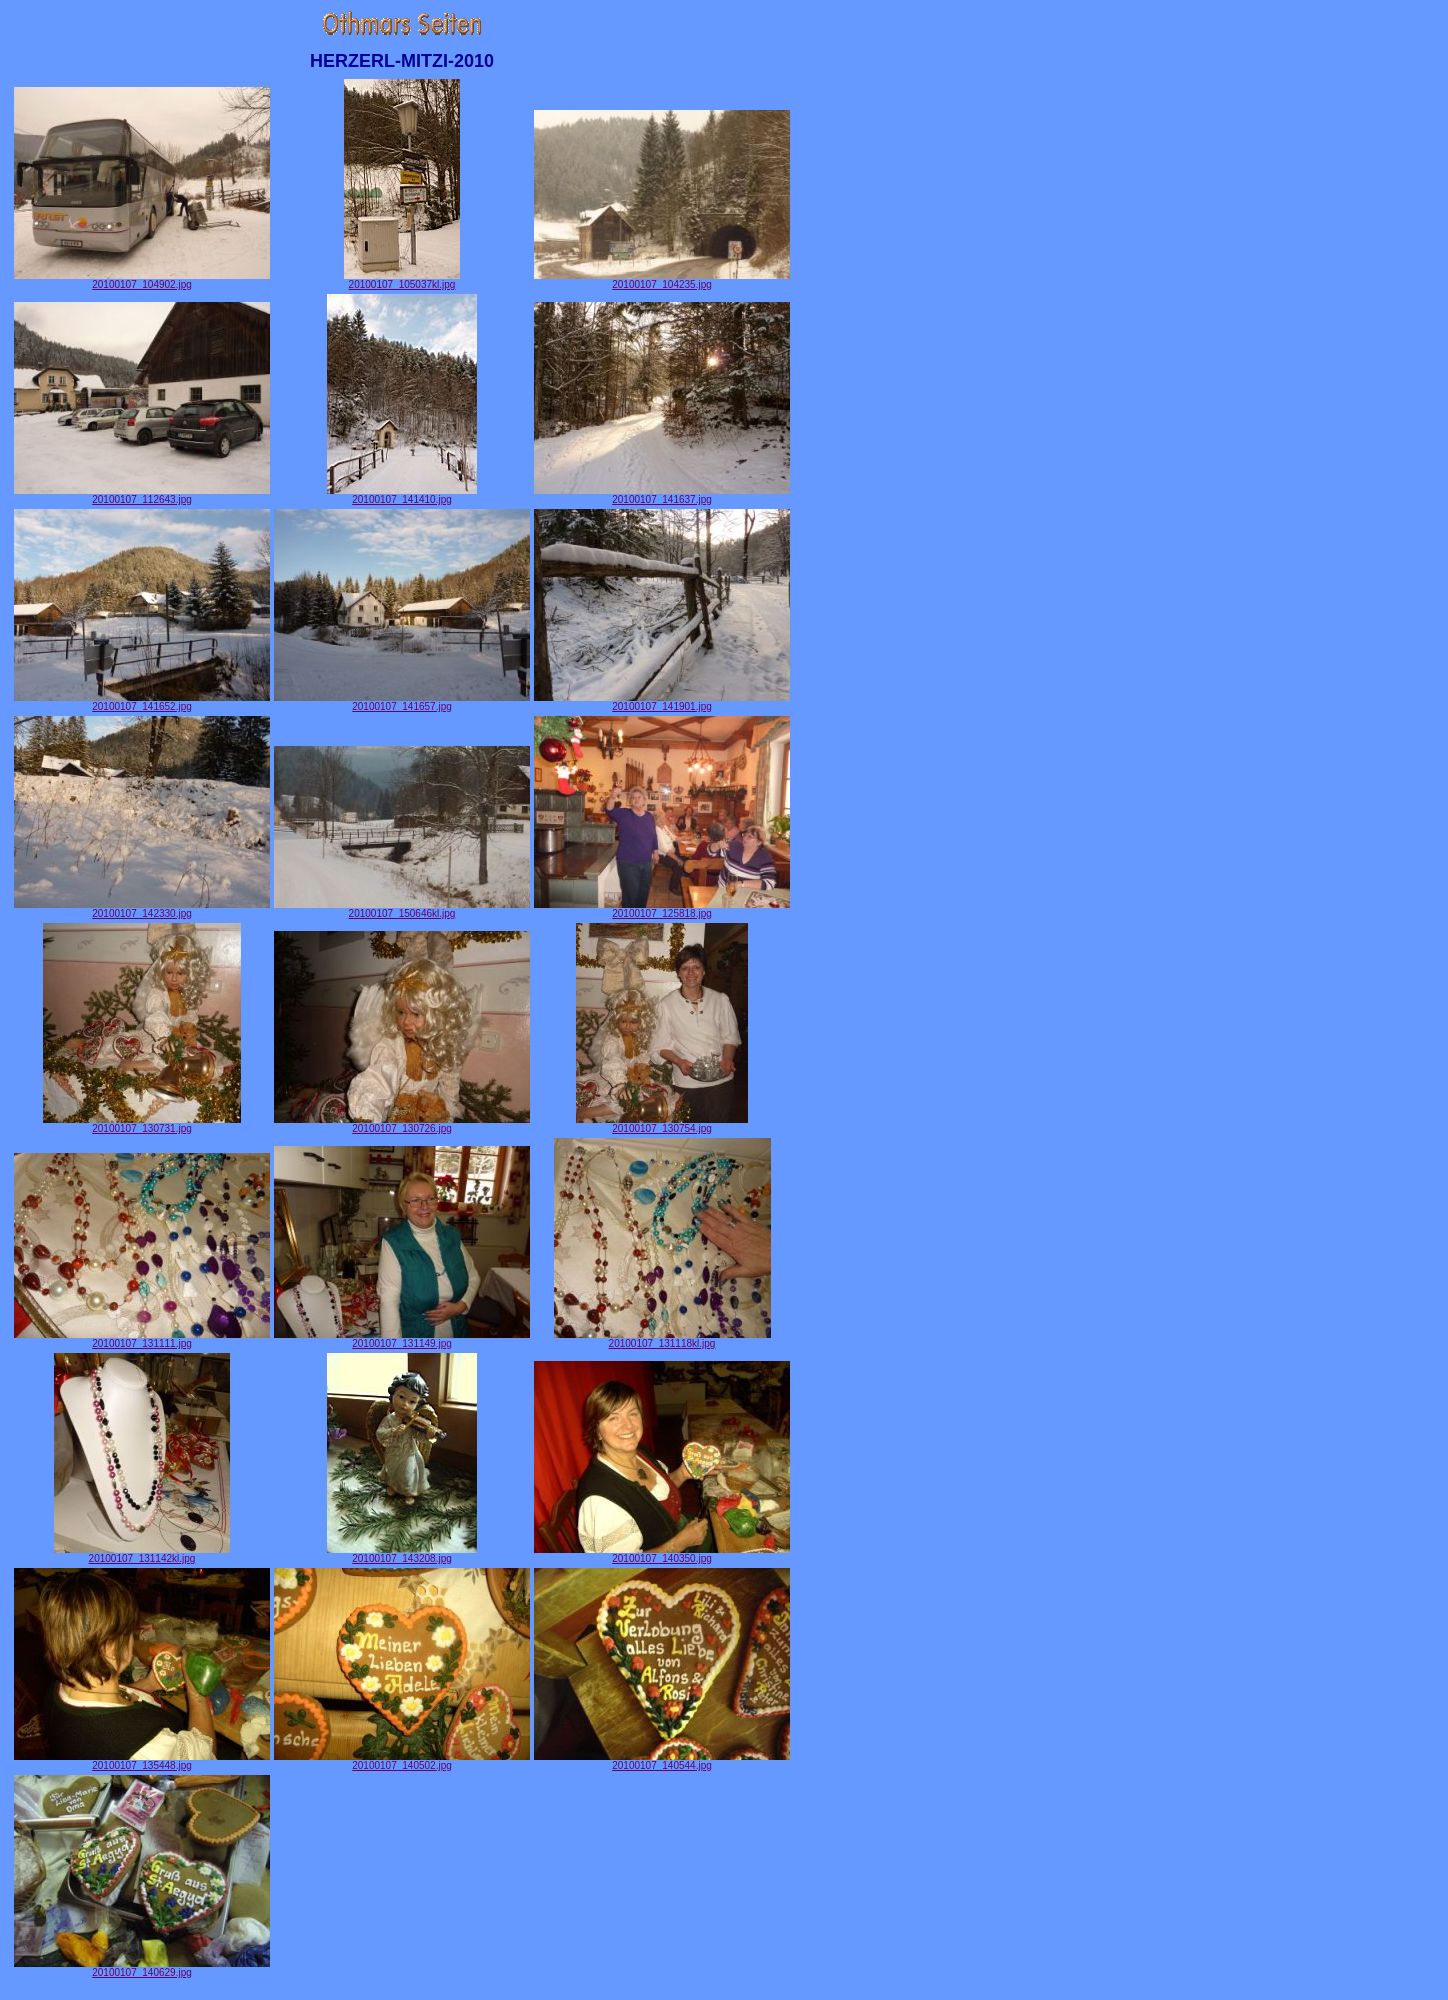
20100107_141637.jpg (662, 495)
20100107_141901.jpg (662, 702)
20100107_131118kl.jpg (662, 1339)
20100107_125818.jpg (662, 909)
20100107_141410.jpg (402, 495)
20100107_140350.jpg (662, 1554)
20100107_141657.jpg (402, 702)
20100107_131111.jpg (142, 1339)
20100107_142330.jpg (142, 909)
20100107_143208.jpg (402, 1554)
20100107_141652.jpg (142, 702)
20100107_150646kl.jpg (402, 909)
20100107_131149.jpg (402, 1339)
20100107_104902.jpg (142, 280)
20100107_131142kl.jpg (142, 1554)
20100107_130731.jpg (142, 1124)
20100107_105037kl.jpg (402, 280)
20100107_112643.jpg (142, 495)
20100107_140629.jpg (142, 1968)
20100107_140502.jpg (402, 1761)
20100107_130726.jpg (402, 1124)
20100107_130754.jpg (662, 1124)
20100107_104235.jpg (662, 280)
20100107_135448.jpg (142, 1761)
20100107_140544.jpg (662, 1761)
